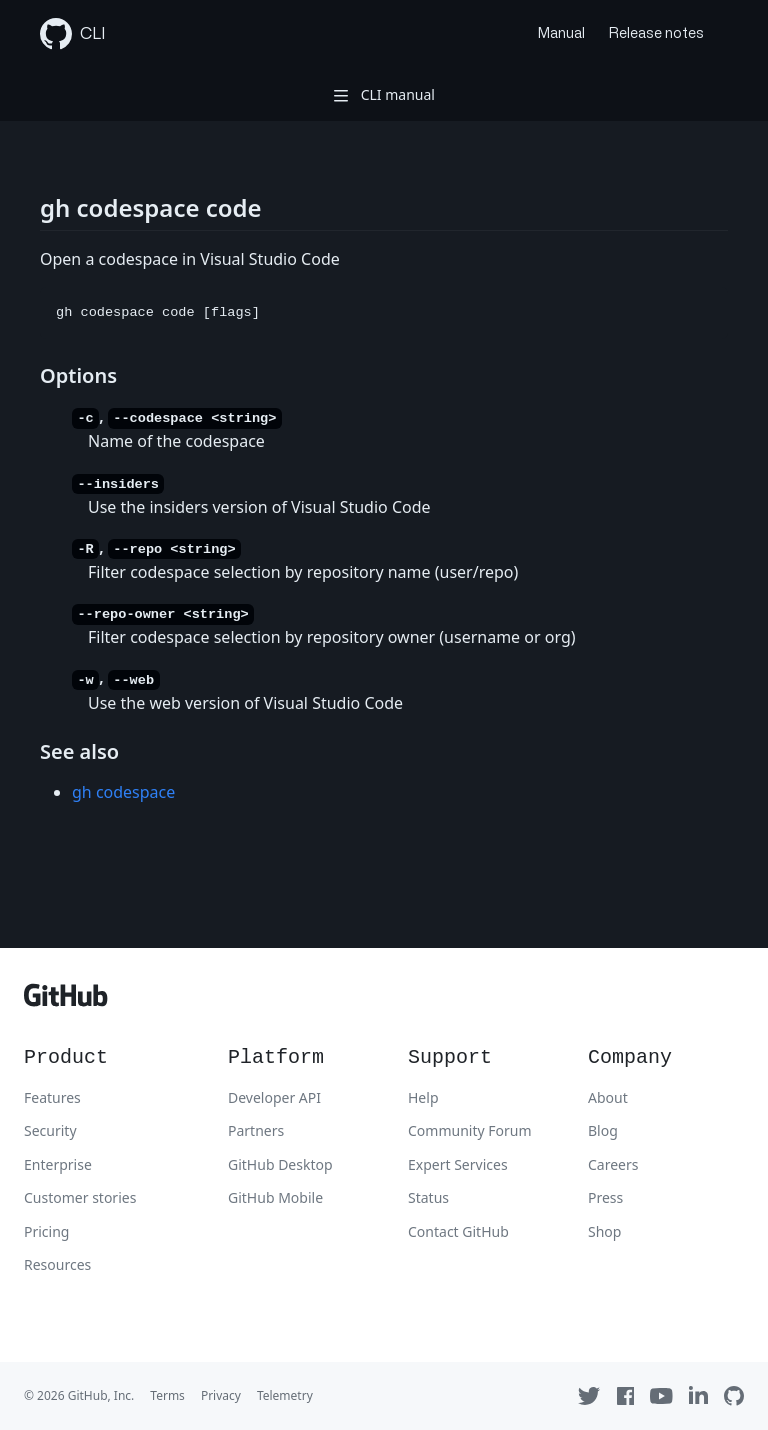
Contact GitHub (458, 1231)
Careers (613, 1164)
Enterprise (58, 1164)
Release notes (656, 33)
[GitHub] (66, 1000)
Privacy (221, 1395)
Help (423, 1097)
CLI (73, 34)
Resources (57, 1264)
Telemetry (285, 1395)
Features (52, 1097)
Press (605, 1197)
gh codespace (123, 792)
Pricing (46, 1231)
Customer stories (80, 1197)
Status (428, 1197)
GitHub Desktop (280, 1164)
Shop (604, 1231)
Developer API (274, 1097)
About (608, 1097)
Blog (603, 1130)
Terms (167, 1395)
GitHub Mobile (275, 1197)
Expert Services (458, 1164)
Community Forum (470, 1130)
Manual (561, 33)
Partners (256, 1130)
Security (50, 1130)
